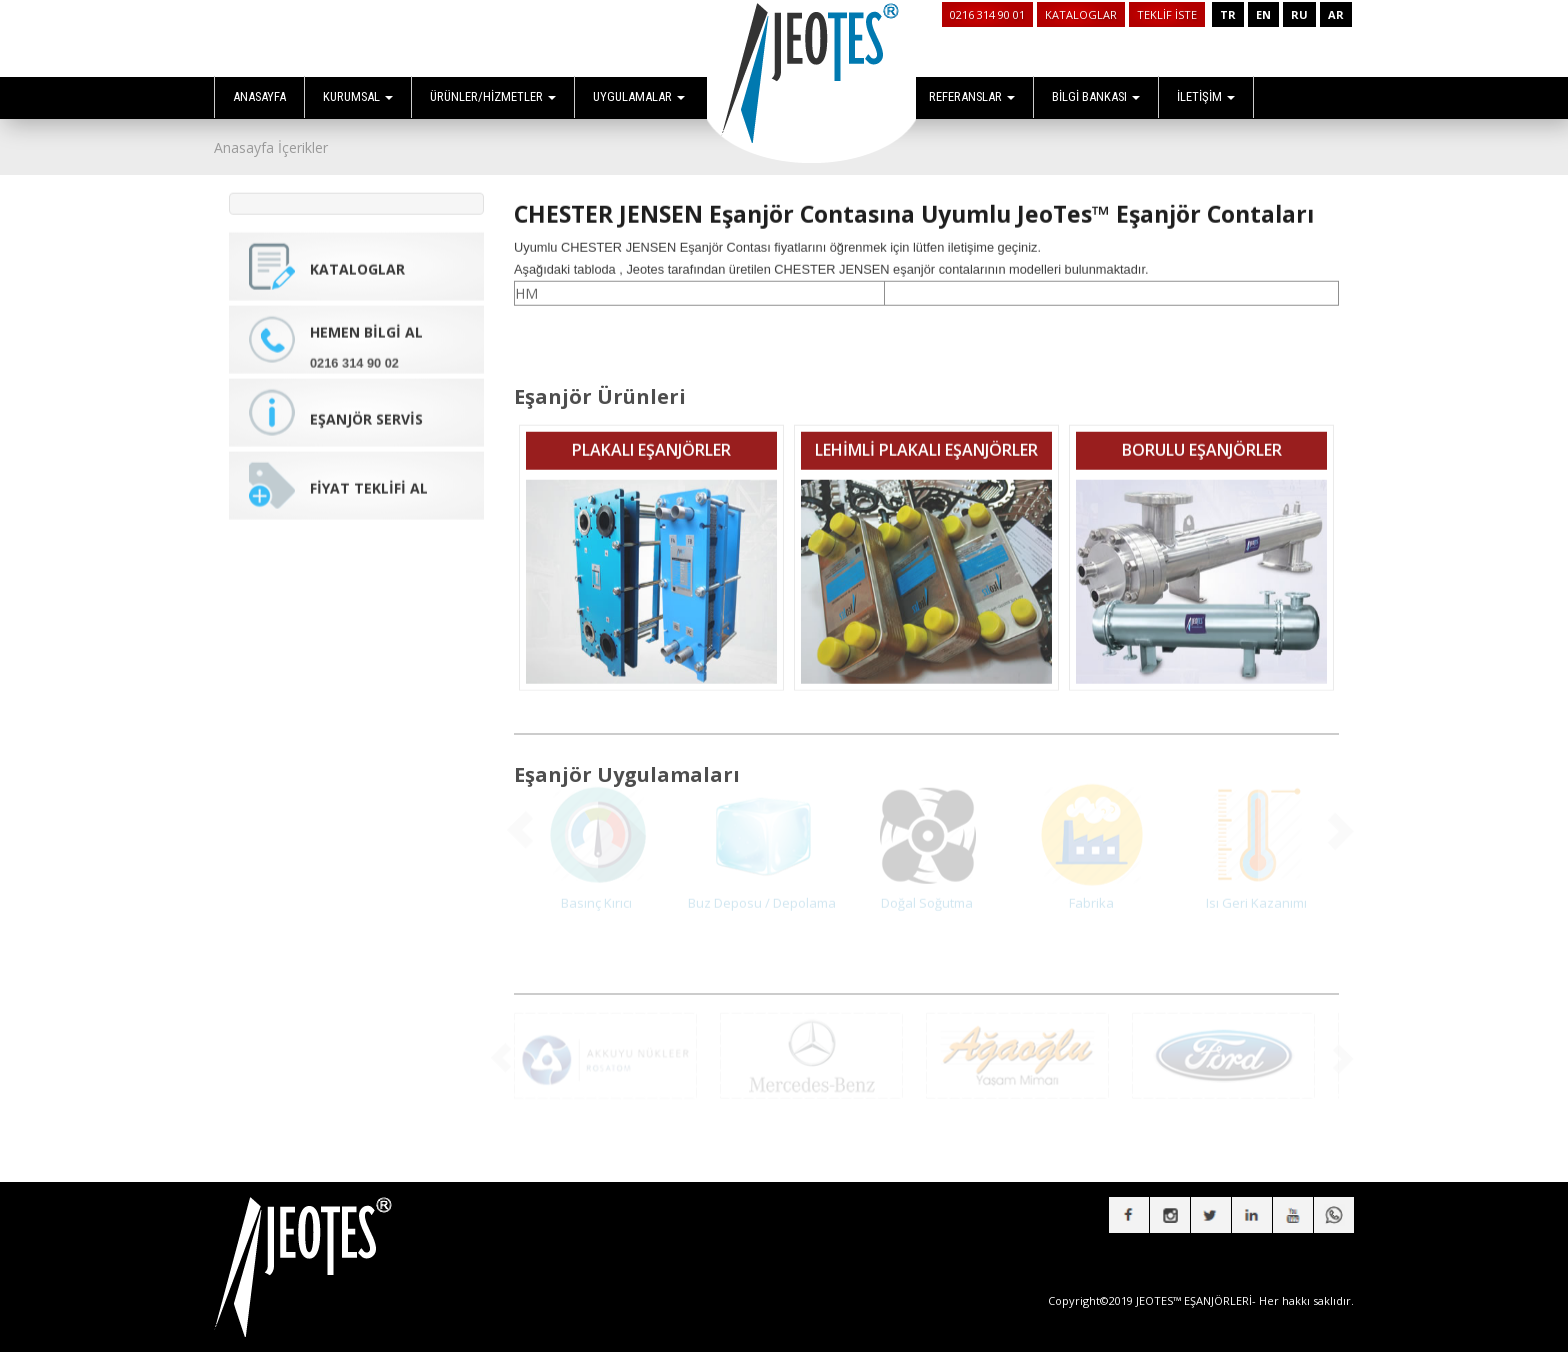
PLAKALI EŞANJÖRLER (651, 435)
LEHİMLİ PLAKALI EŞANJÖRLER (926, 435)
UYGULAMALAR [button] (639, 96)
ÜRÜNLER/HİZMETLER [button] (493, 96)
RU (1299, 14)
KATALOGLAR (1081, 14)
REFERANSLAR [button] (972, 96)
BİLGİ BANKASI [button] (1096, 96)
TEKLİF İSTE (1167, 14)
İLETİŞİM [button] (1206, 96)
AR (1336, 14)
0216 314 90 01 (987, 14)
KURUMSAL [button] (358, 96)
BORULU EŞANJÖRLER (1202, 435)
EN (1263, 14)
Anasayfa (244, 147)
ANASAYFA (259, 96)
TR (1228, 14)
